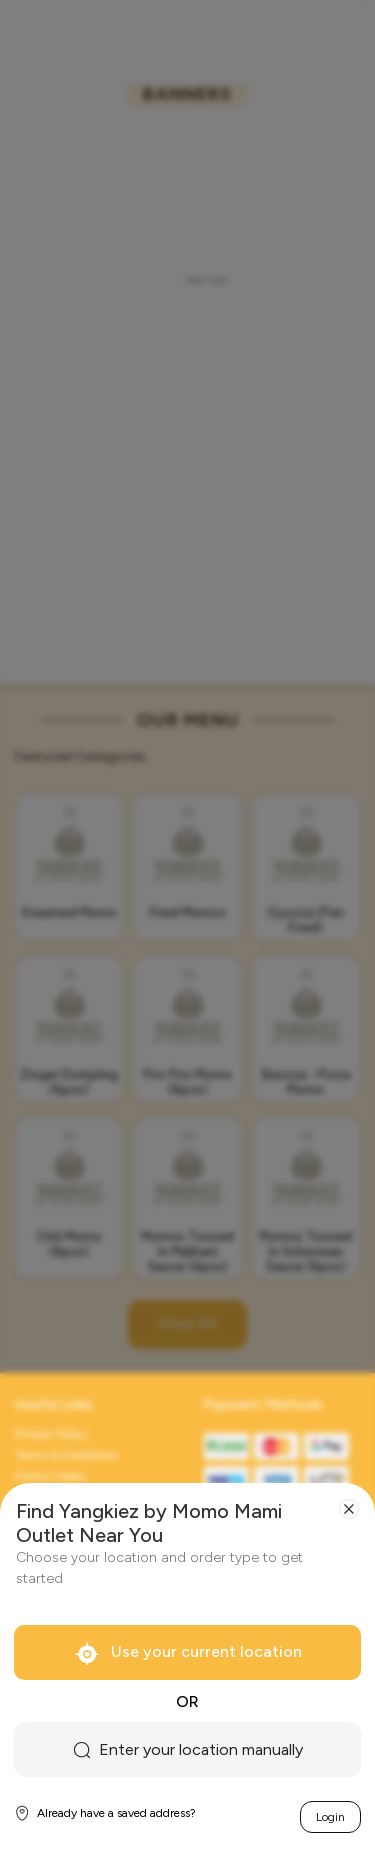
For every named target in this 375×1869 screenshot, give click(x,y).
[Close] (349, 1509)
